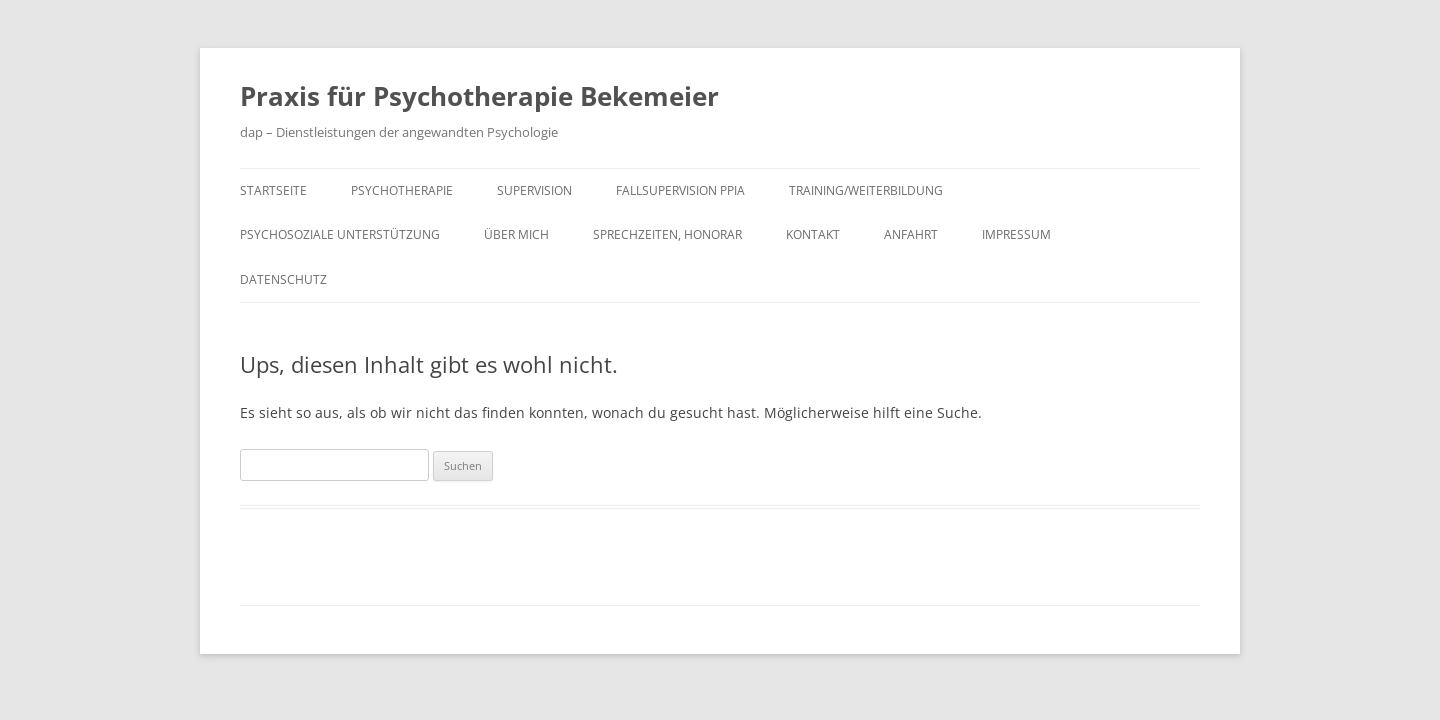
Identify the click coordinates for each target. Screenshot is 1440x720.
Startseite (273, 190)
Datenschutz (283, 279)
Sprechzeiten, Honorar (667, 234)
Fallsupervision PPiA (680, 190)
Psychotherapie (402, 190)
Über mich (516, 234)
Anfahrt (911, 234)
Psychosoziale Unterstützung (340, 234)
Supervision (534, 190)
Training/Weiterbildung (866, 190)
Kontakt (813, 234)
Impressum (1016, 234)
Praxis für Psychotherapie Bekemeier (479, 96)
